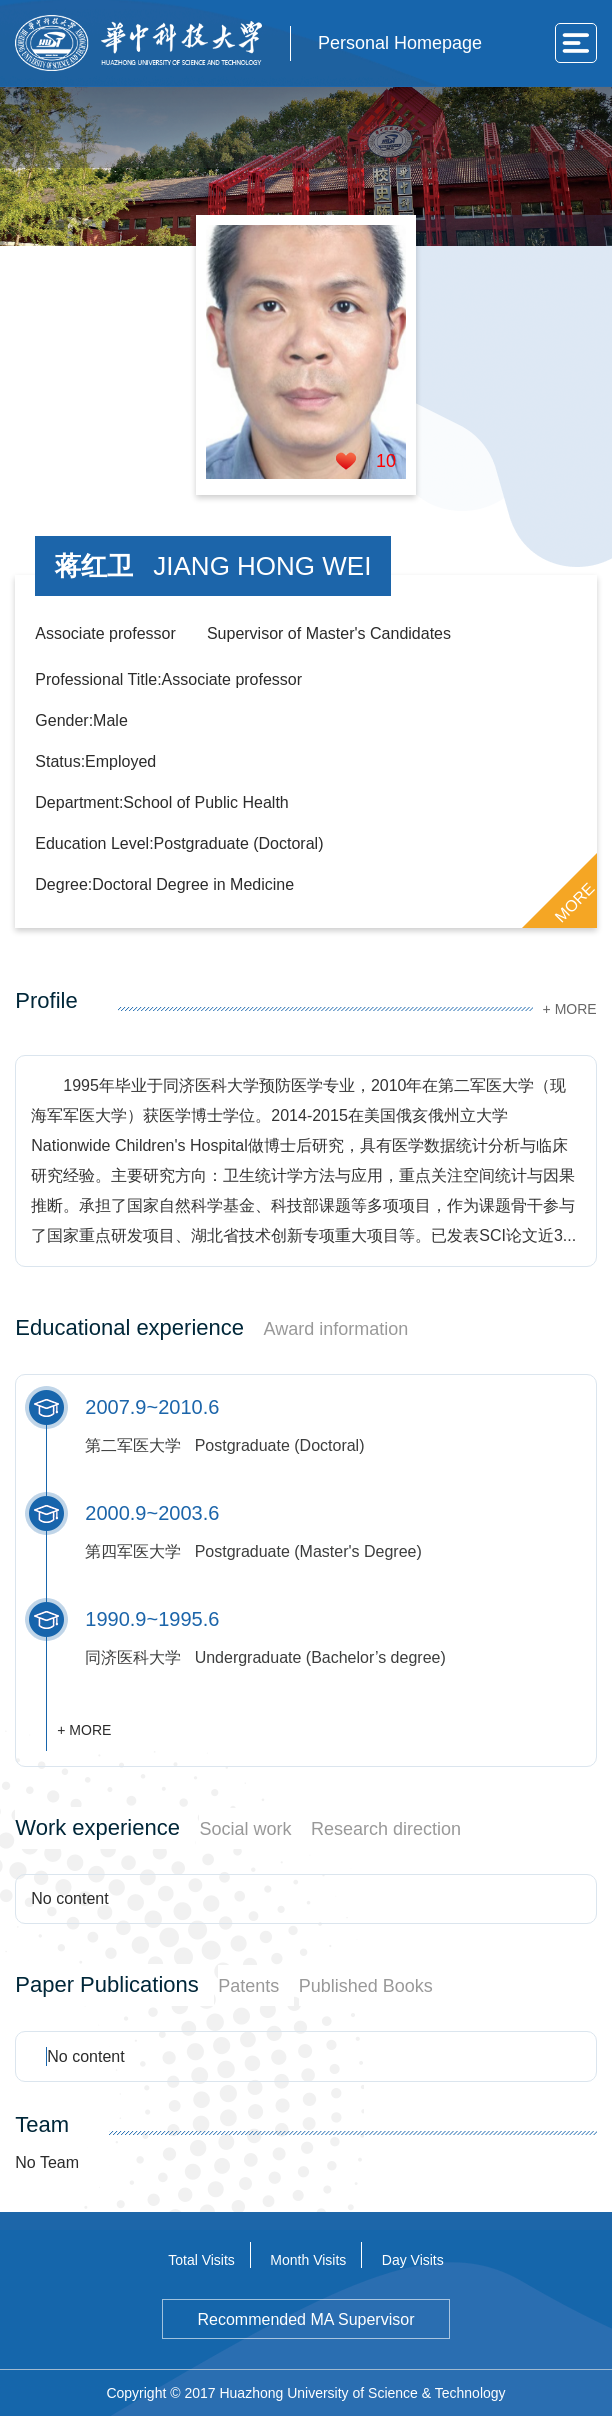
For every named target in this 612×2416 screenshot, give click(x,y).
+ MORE (570, 1009)
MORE (574, 902)
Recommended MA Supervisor (305, 2319)
